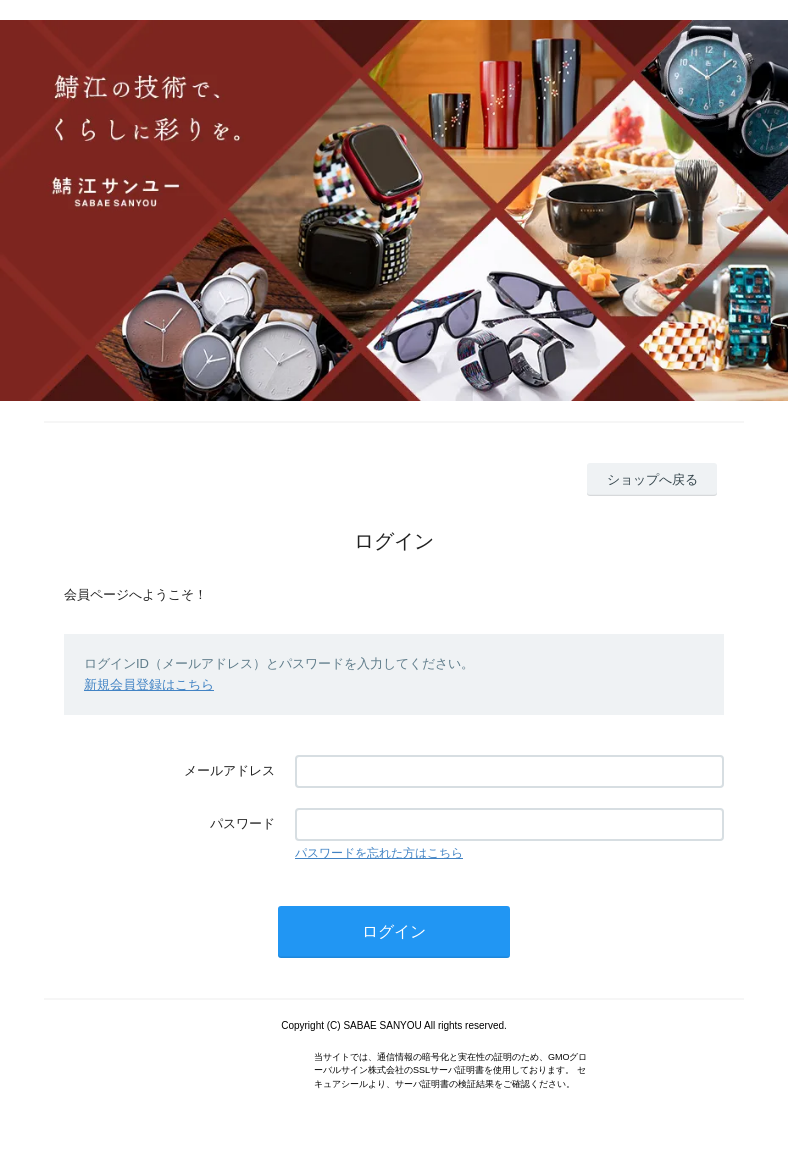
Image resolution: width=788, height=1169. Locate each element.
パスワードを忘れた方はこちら (379, 853)
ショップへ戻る (652, 479)
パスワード (242, 823)
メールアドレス (229, 770)
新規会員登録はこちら (149, 684)
